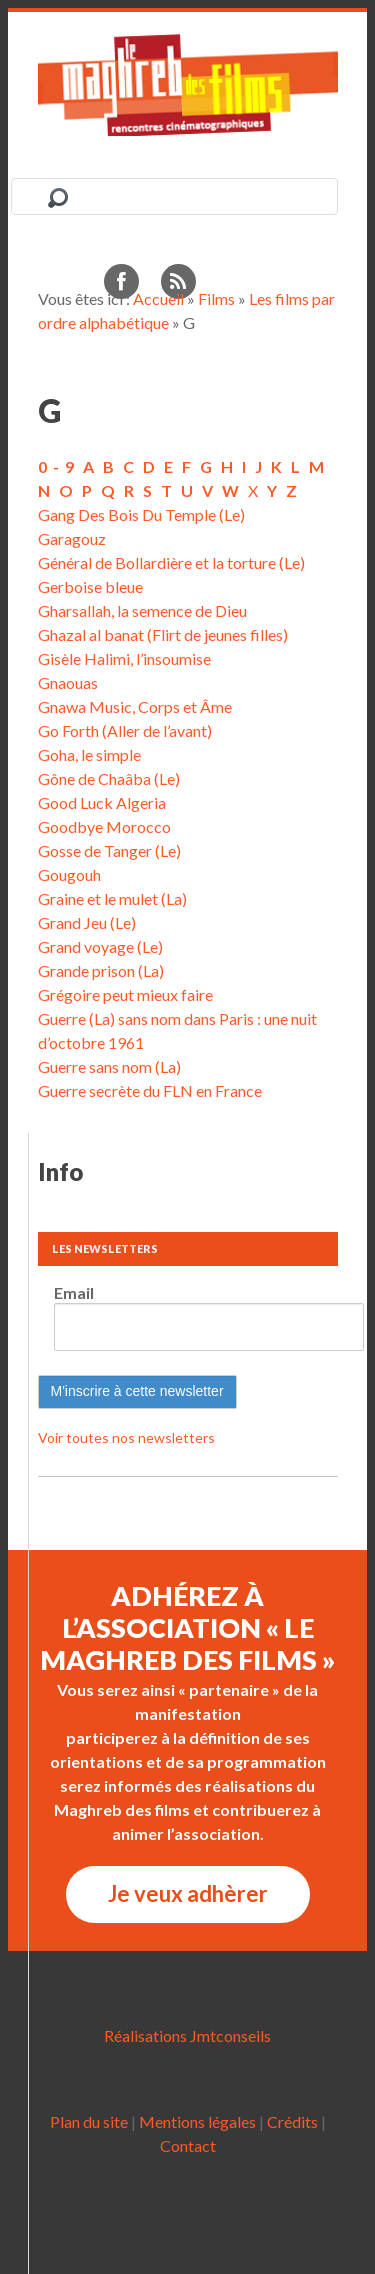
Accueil (158, 298)
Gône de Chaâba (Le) (109, 778)
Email (74, 1292)
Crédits (292, 2121)
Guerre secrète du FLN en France (150, 1090)
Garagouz (72, 538)
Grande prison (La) (101, 970)
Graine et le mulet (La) (112, 898)
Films (216, 298)
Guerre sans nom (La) (109, 1066)
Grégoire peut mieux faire (125, 994)
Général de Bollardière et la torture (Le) (171, 562)
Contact (188, 2145)
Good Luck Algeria (102, 802)
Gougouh (69, 874)
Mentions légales (197, 2121)
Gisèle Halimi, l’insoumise (124, 658)
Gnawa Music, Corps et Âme (135, 706)
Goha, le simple (89, 754)
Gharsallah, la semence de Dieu (142, 610)
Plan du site (89, 2121)
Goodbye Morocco (104, 826)
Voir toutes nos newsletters (126, 1437)
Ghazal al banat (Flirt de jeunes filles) (163, 634)
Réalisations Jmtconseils (187, 2035)
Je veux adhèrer (188, 1893)
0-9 (59, 466)
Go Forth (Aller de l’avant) (125, 730)
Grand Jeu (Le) (87, 922)
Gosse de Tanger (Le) (109, 850)
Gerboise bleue (90, 586)
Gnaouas (68, 682)
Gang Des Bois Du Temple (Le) (141, 514)
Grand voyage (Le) (100, 946)
